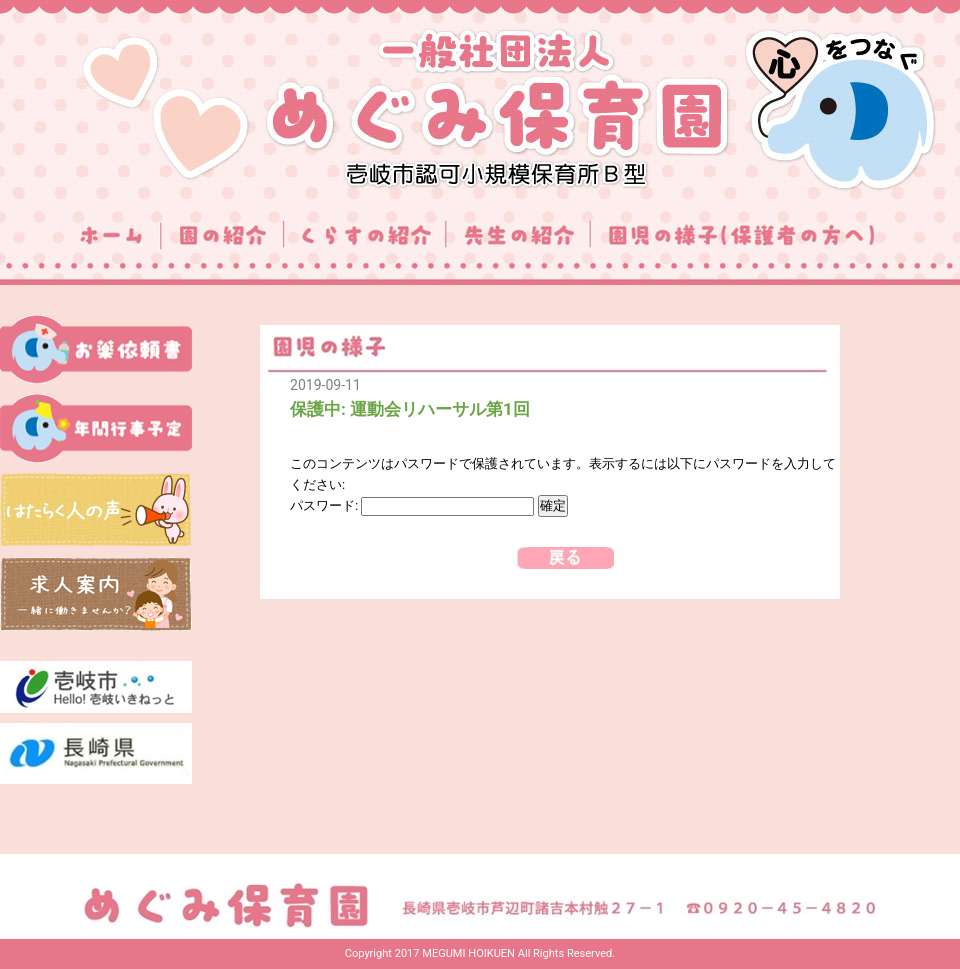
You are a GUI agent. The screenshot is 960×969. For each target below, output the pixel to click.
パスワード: (412, 505)
